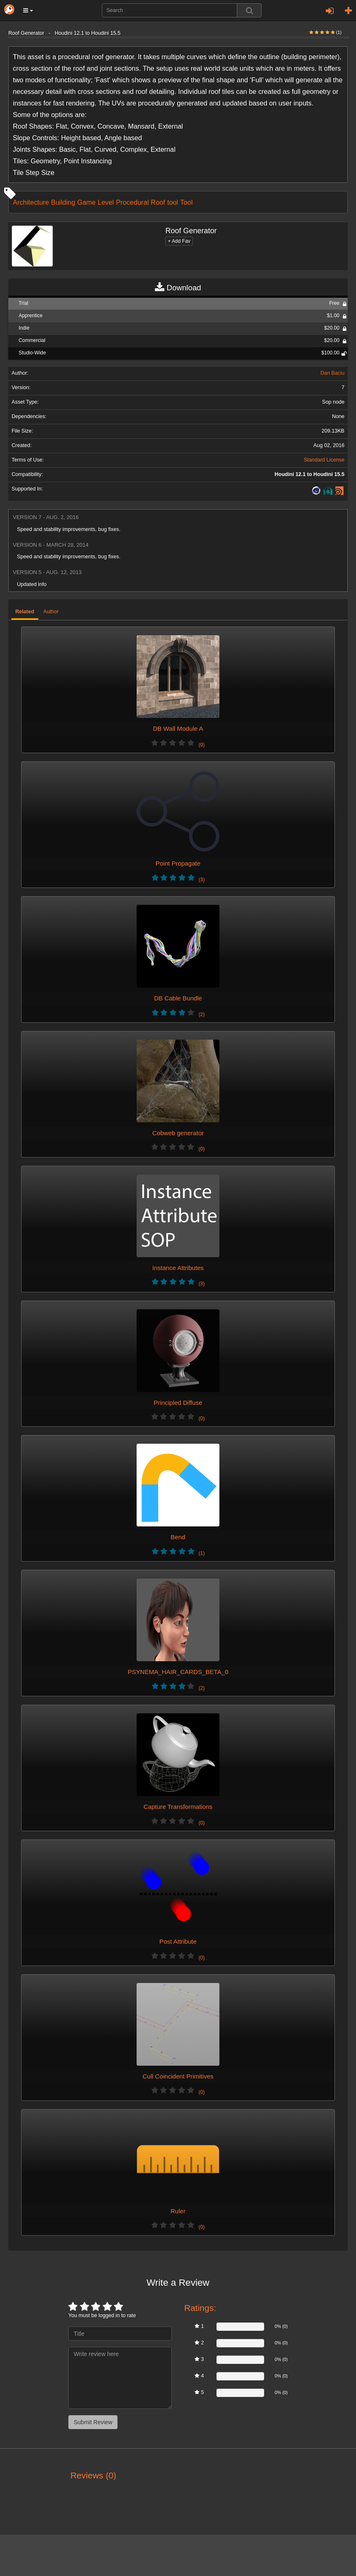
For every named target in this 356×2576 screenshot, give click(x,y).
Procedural (132, 202)
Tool (186, 202)
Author (51, 612)
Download (178, 287)
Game (86, 202)
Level (106, 202)
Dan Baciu (332, 373)
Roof (158, 202)
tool (172, 202)
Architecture (31, 202)
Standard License (324, 460)
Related (24, 612)
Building (63, 202)
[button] (28, 10)
